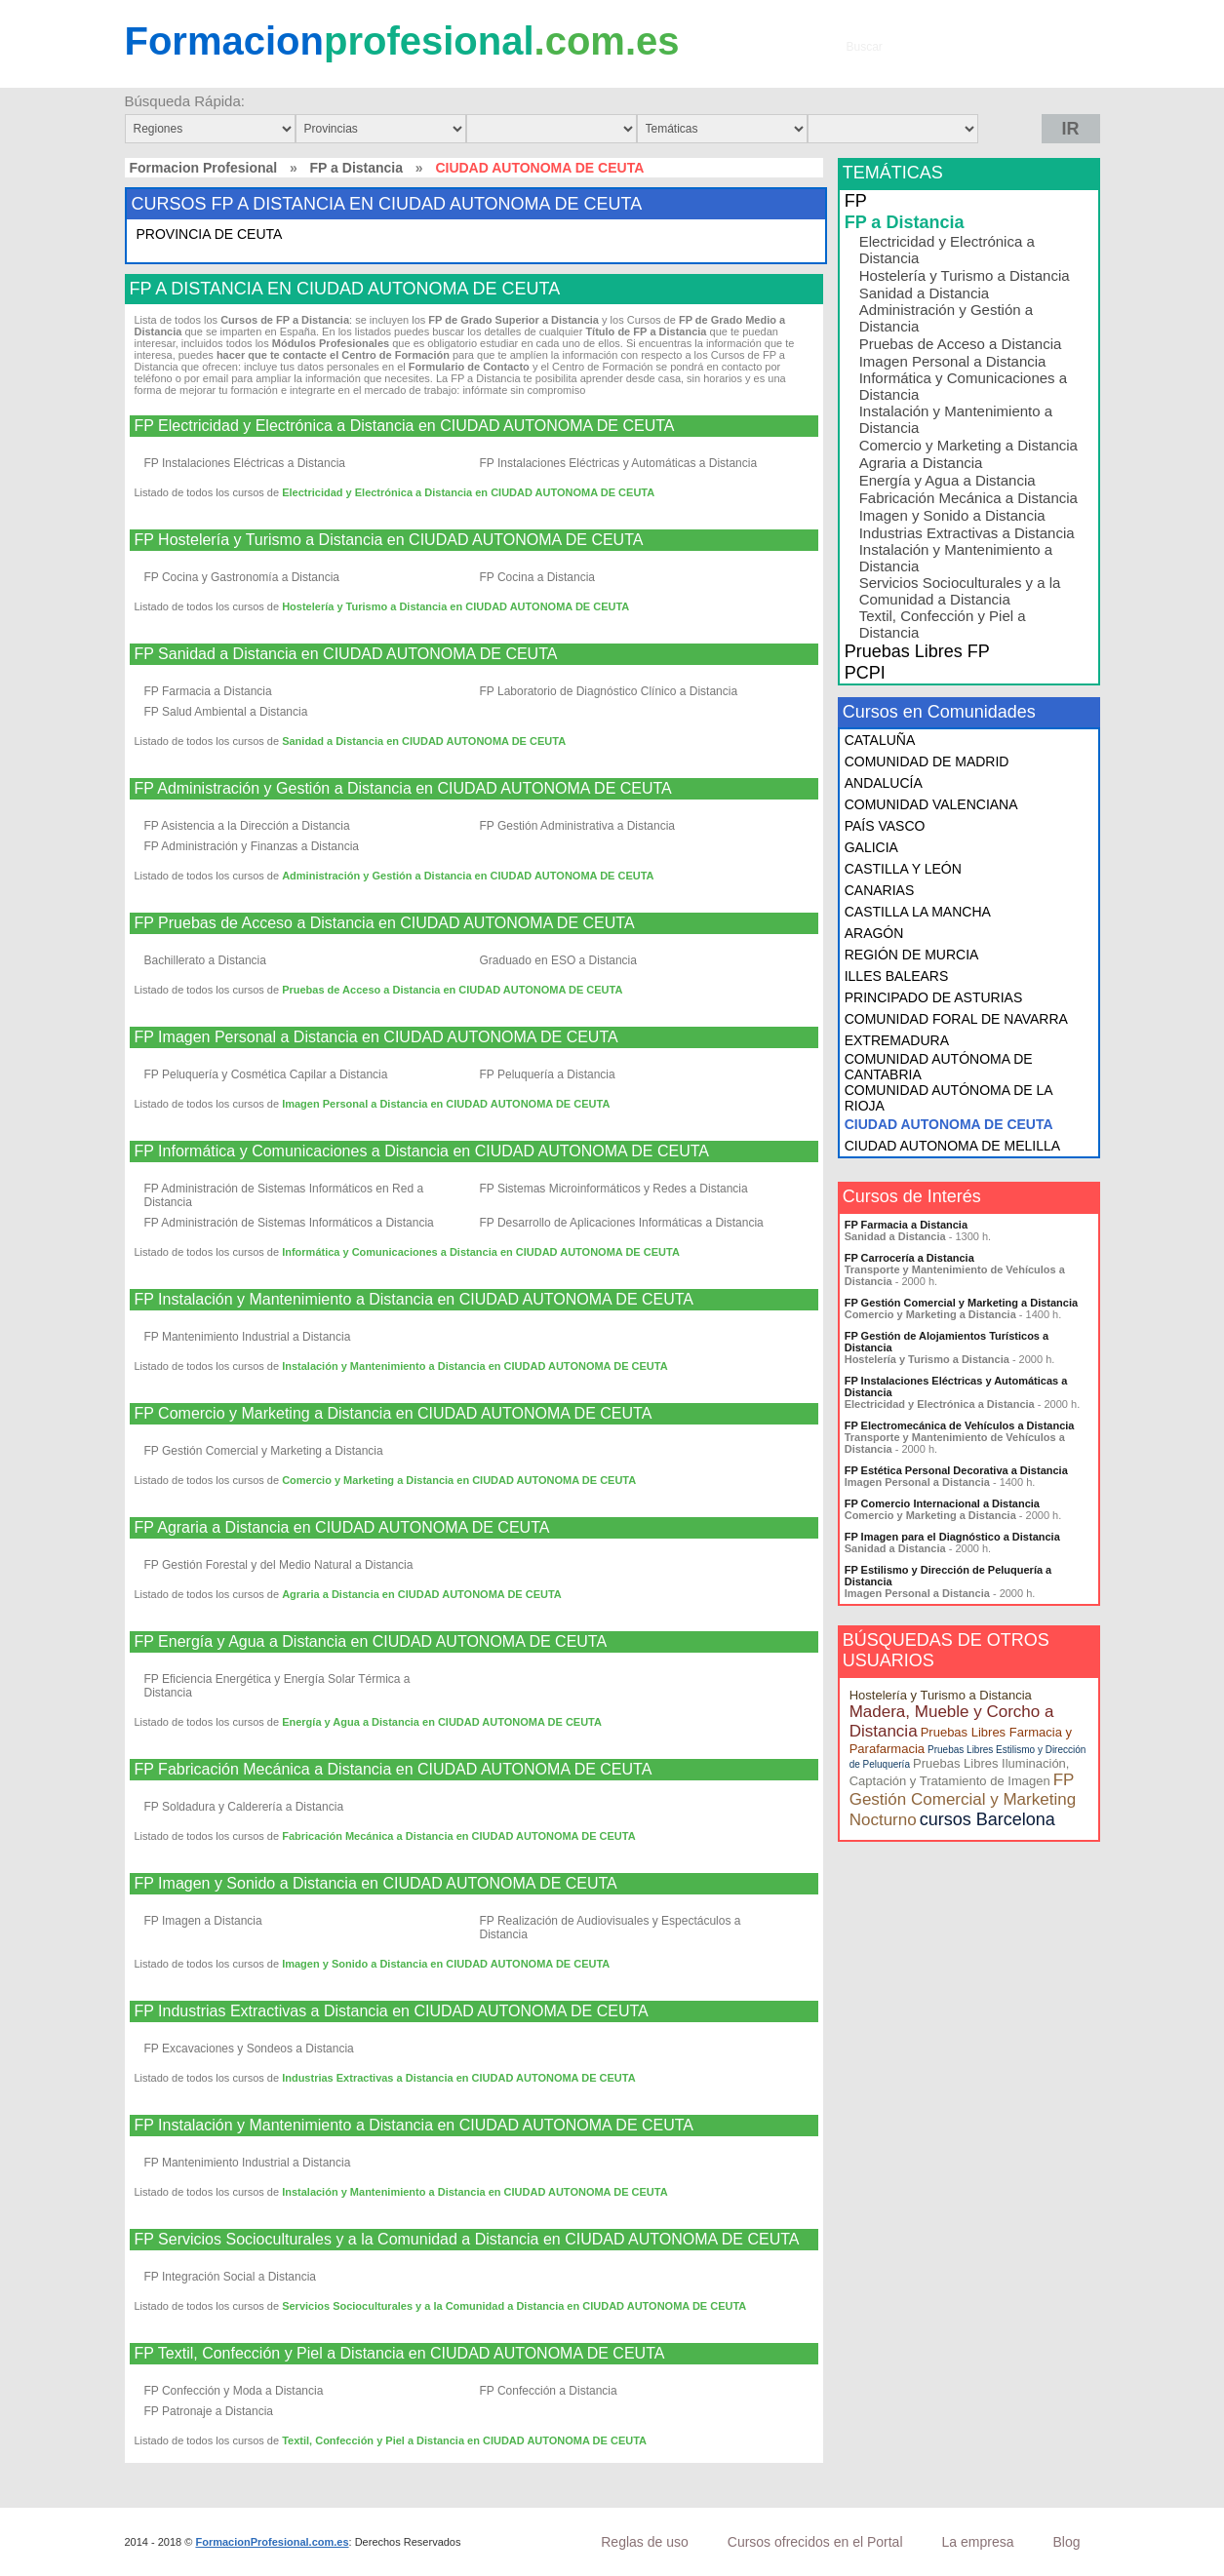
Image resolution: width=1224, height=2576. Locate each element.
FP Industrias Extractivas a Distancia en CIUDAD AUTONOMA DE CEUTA (392, 2011)
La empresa (978, 2542)
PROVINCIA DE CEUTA (210, 234)
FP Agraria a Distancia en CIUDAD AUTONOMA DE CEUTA (342, 1528)
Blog (1066, 2542)
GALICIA (871, 847)
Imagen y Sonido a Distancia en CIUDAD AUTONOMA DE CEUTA (446, 1964)
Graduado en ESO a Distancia (558, 960)
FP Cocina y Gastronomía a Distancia (242, 577)
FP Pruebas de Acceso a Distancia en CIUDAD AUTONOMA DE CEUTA (385, 923)
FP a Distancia (356, 168)
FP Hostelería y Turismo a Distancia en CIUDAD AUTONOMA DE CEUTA (389, 540)
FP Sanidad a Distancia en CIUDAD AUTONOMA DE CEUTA (346, 654)
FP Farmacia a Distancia (208, 691)
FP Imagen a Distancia (203, 1921)
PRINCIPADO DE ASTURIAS (934, 997)
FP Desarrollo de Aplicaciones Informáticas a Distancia (622, 1222)
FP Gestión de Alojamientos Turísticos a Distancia (946, 1341)
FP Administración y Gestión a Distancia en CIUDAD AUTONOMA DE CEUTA (403, 789)
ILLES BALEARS (897, 976)
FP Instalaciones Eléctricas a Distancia (245, 463)
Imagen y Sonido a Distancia (952, 515)
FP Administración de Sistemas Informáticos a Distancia (289, 1222)
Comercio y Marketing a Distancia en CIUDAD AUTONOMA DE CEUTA (459, 1480)
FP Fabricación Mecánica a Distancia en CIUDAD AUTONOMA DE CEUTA (393, 1769)
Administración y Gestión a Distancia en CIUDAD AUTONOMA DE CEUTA (467, 875)
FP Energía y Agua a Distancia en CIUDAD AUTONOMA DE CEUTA (371, 1642)
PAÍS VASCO (885, 826)
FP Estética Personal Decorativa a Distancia (956, 1470)
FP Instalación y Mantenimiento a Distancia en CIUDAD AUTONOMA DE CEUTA (414, 1300)
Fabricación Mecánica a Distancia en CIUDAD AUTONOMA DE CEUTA (458, 1836)
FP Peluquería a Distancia (547, 1074)
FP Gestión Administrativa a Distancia (578, 826)
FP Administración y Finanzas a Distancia (252, 846)
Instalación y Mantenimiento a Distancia (955, 419)
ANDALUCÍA (884, 783)
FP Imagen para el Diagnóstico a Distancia (952, 1536)
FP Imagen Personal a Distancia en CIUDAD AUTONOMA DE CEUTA (376, 1037)
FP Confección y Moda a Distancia (234, 2391)
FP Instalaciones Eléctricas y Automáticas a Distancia (619, 463)
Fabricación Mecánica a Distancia (968, 497)
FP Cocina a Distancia (538, 577)
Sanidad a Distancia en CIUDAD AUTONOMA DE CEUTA (424, 741)
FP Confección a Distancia (548, 2391)
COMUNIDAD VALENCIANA (931, 804)
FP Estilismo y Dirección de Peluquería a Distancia (948, 1575)
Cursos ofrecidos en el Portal (815, 2542)
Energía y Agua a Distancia (947, 480)
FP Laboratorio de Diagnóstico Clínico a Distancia (609, 691)
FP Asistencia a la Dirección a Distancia (247, 826)
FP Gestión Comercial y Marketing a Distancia (263, 1451)
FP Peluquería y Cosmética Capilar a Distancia (266, 1074)
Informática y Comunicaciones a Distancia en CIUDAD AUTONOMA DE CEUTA (481, 1252)
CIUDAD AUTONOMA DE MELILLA (952, 1145)
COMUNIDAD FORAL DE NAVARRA (956, 1019)
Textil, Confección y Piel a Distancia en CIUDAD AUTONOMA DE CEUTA (464, 2440)
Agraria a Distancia (921, 462)
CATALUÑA (880, 740)
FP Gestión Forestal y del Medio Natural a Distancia (279, 1565)
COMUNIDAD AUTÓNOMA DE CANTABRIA (939, 1066)
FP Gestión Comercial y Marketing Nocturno (962, 1800)
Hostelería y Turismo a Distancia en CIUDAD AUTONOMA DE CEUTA (455, 606)
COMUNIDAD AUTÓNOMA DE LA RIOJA (948, 1097)
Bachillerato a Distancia (205, 960)
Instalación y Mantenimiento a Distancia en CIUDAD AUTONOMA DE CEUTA (474, 1366)
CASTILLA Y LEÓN (903, 869)
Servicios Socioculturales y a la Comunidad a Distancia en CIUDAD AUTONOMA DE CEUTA (514, 2306)
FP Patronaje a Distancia (209, 2411)
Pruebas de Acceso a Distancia (960, 343)
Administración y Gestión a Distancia (946, 317)
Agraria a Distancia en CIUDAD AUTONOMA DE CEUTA (422, 1594)
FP (856, 201)
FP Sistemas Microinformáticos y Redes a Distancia (614, 1188)
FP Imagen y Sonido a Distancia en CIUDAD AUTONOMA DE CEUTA (376, 1884)
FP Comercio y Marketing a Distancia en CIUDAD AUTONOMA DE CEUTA (393, 1414)
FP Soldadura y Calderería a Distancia (244, 1807)
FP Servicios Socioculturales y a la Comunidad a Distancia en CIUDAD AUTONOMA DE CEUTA (467, 2239)
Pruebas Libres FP (917, 651)
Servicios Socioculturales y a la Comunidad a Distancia (960, 590)
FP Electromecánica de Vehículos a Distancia (960, 1425)
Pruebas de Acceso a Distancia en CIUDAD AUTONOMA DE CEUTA (452, 989)
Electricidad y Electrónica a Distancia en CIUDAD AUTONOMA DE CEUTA (468, 492)
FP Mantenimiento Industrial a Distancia (247, 1337)
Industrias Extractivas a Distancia (967, 533)
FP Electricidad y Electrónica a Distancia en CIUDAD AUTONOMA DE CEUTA (405, 426)
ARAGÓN (874, 933)
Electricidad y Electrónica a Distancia (947, 249)
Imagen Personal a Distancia (952, 361)
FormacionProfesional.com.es (271, 2542)
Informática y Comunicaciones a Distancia (963, 386)
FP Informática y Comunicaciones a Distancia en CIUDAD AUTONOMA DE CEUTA (422, 1151)
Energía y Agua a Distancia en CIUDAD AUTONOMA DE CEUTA (442, 1722)
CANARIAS (880, 890)
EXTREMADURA (897, 1040)
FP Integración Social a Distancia (230, 2276)
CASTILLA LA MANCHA (918, 911)
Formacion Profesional (204, 168)
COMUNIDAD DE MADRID (927, 761)
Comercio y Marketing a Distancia (968, 445)
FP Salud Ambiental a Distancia (226, 712)
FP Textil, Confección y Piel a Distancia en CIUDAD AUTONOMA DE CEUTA (400, 2353)
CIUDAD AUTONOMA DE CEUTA (949, 1124)
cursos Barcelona (987, 1819)
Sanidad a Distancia (924, 293)
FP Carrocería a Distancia (909, 1258)
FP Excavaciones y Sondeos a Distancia (249, 2048)
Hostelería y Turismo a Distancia (964, 275)
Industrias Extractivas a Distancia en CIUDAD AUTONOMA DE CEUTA (458, 2078)
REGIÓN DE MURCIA (912, 954)
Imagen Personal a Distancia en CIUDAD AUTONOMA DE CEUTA (446, 1104)
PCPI (865, 673)
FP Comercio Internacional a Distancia (942, 1503)
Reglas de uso (645, 2542)
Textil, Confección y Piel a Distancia (942, 624)
